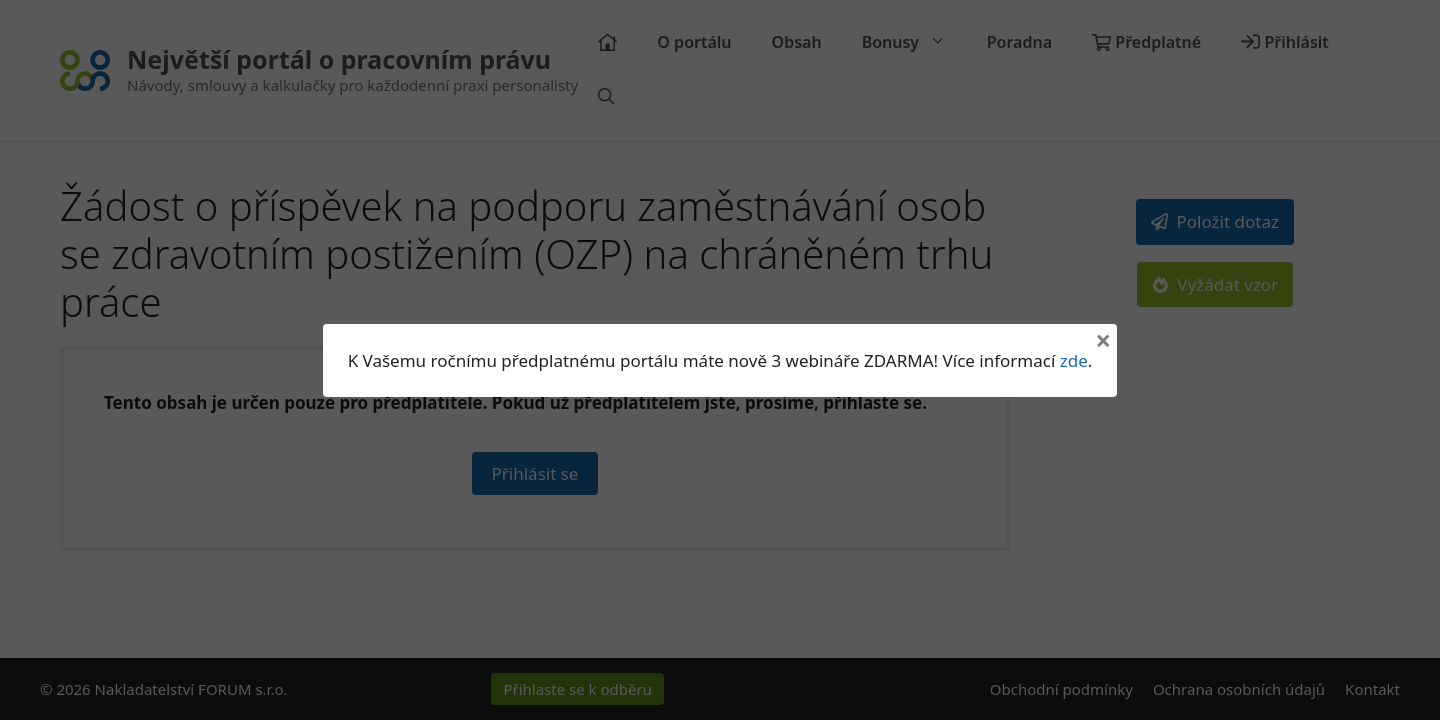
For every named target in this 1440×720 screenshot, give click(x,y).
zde (1074, 360)
